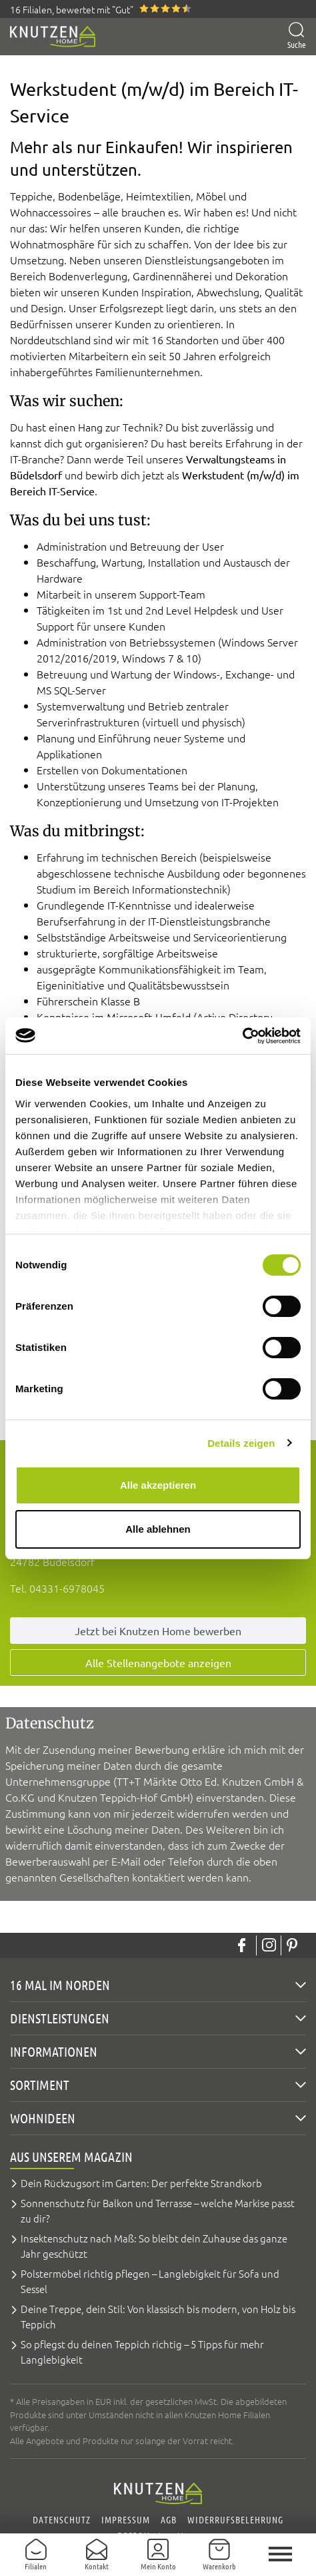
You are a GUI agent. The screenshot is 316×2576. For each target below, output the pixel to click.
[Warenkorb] (219, 2555)
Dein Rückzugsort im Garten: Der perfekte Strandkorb (141, 2183)
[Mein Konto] (158, 2555)
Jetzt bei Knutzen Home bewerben (158, 1630)
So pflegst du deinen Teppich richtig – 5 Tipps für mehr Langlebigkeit (142, 2351)
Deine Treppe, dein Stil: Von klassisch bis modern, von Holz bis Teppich (158, 2316)
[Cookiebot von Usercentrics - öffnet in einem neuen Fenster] (242, 1036)
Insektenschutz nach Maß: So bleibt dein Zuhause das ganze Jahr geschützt (154, 2245)
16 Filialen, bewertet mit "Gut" (71, 9)
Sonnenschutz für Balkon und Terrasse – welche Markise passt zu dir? (158, 2210)
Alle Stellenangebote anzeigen (158, 1662)
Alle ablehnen (158, 1529)
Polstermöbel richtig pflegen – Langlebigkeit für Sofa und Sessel (150, 2281)
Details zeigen (241, 1443)
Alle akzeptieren (158, 1485)
